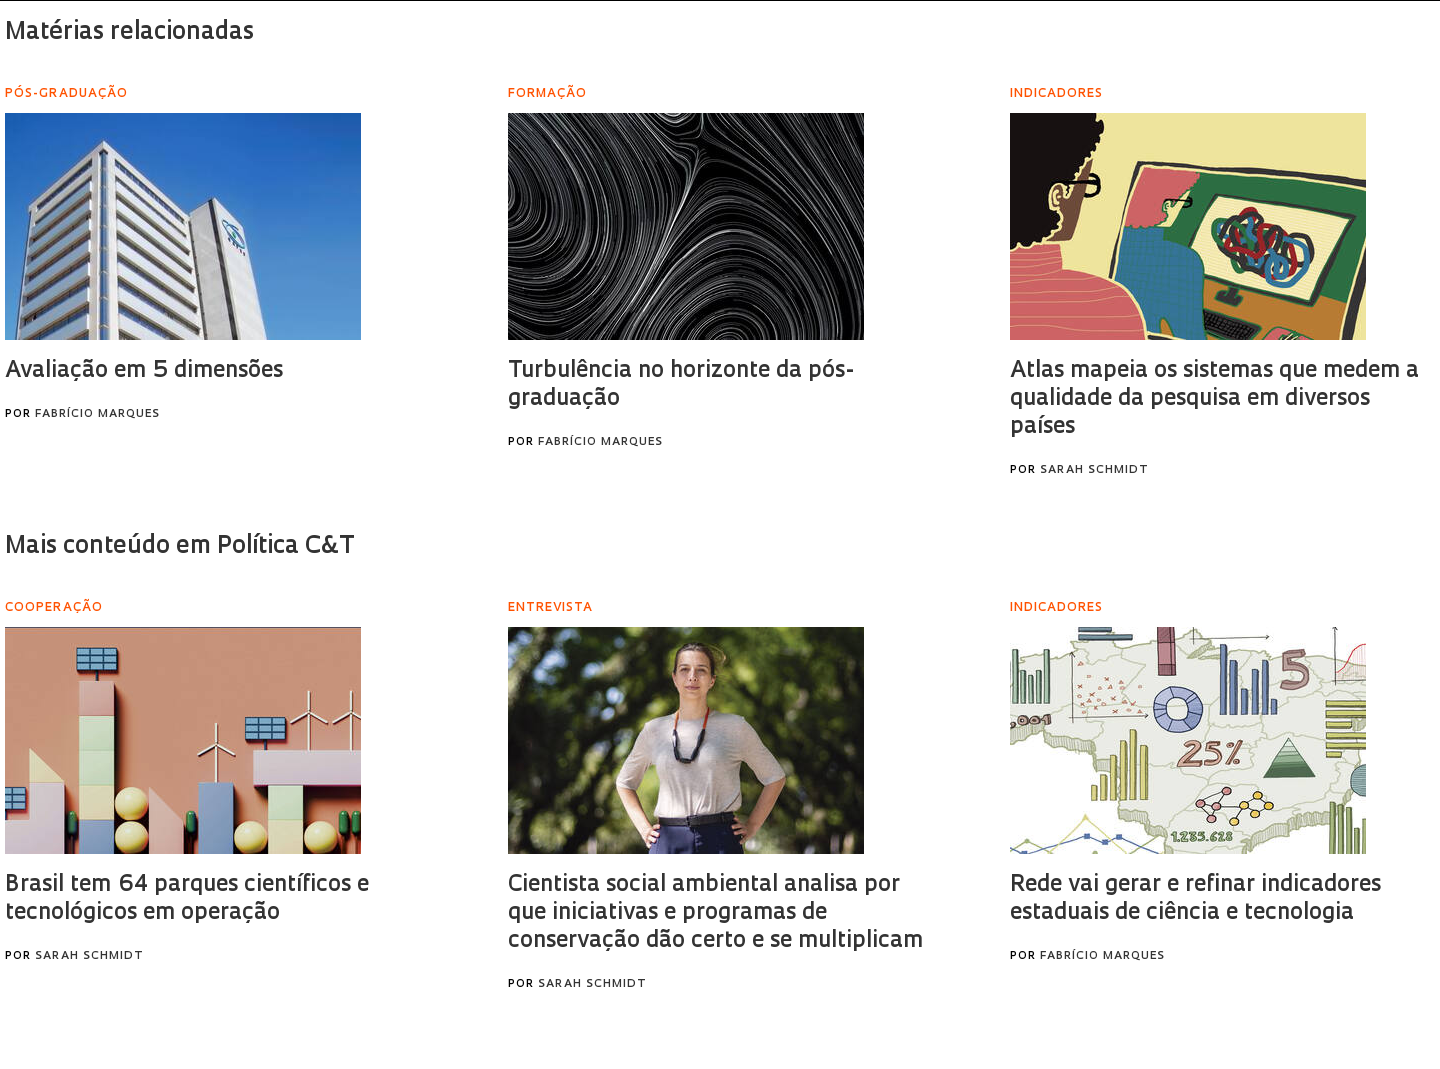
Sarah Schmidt (1094, 470)
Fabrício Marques (97, 414)
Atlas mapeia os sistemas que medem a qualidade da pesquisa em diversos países (1214, 399)
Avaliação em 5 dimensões (144, 371)
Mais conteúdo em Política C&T (180, 547)
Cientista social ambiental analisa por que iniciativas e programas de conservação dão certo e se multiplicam (715, 913)
